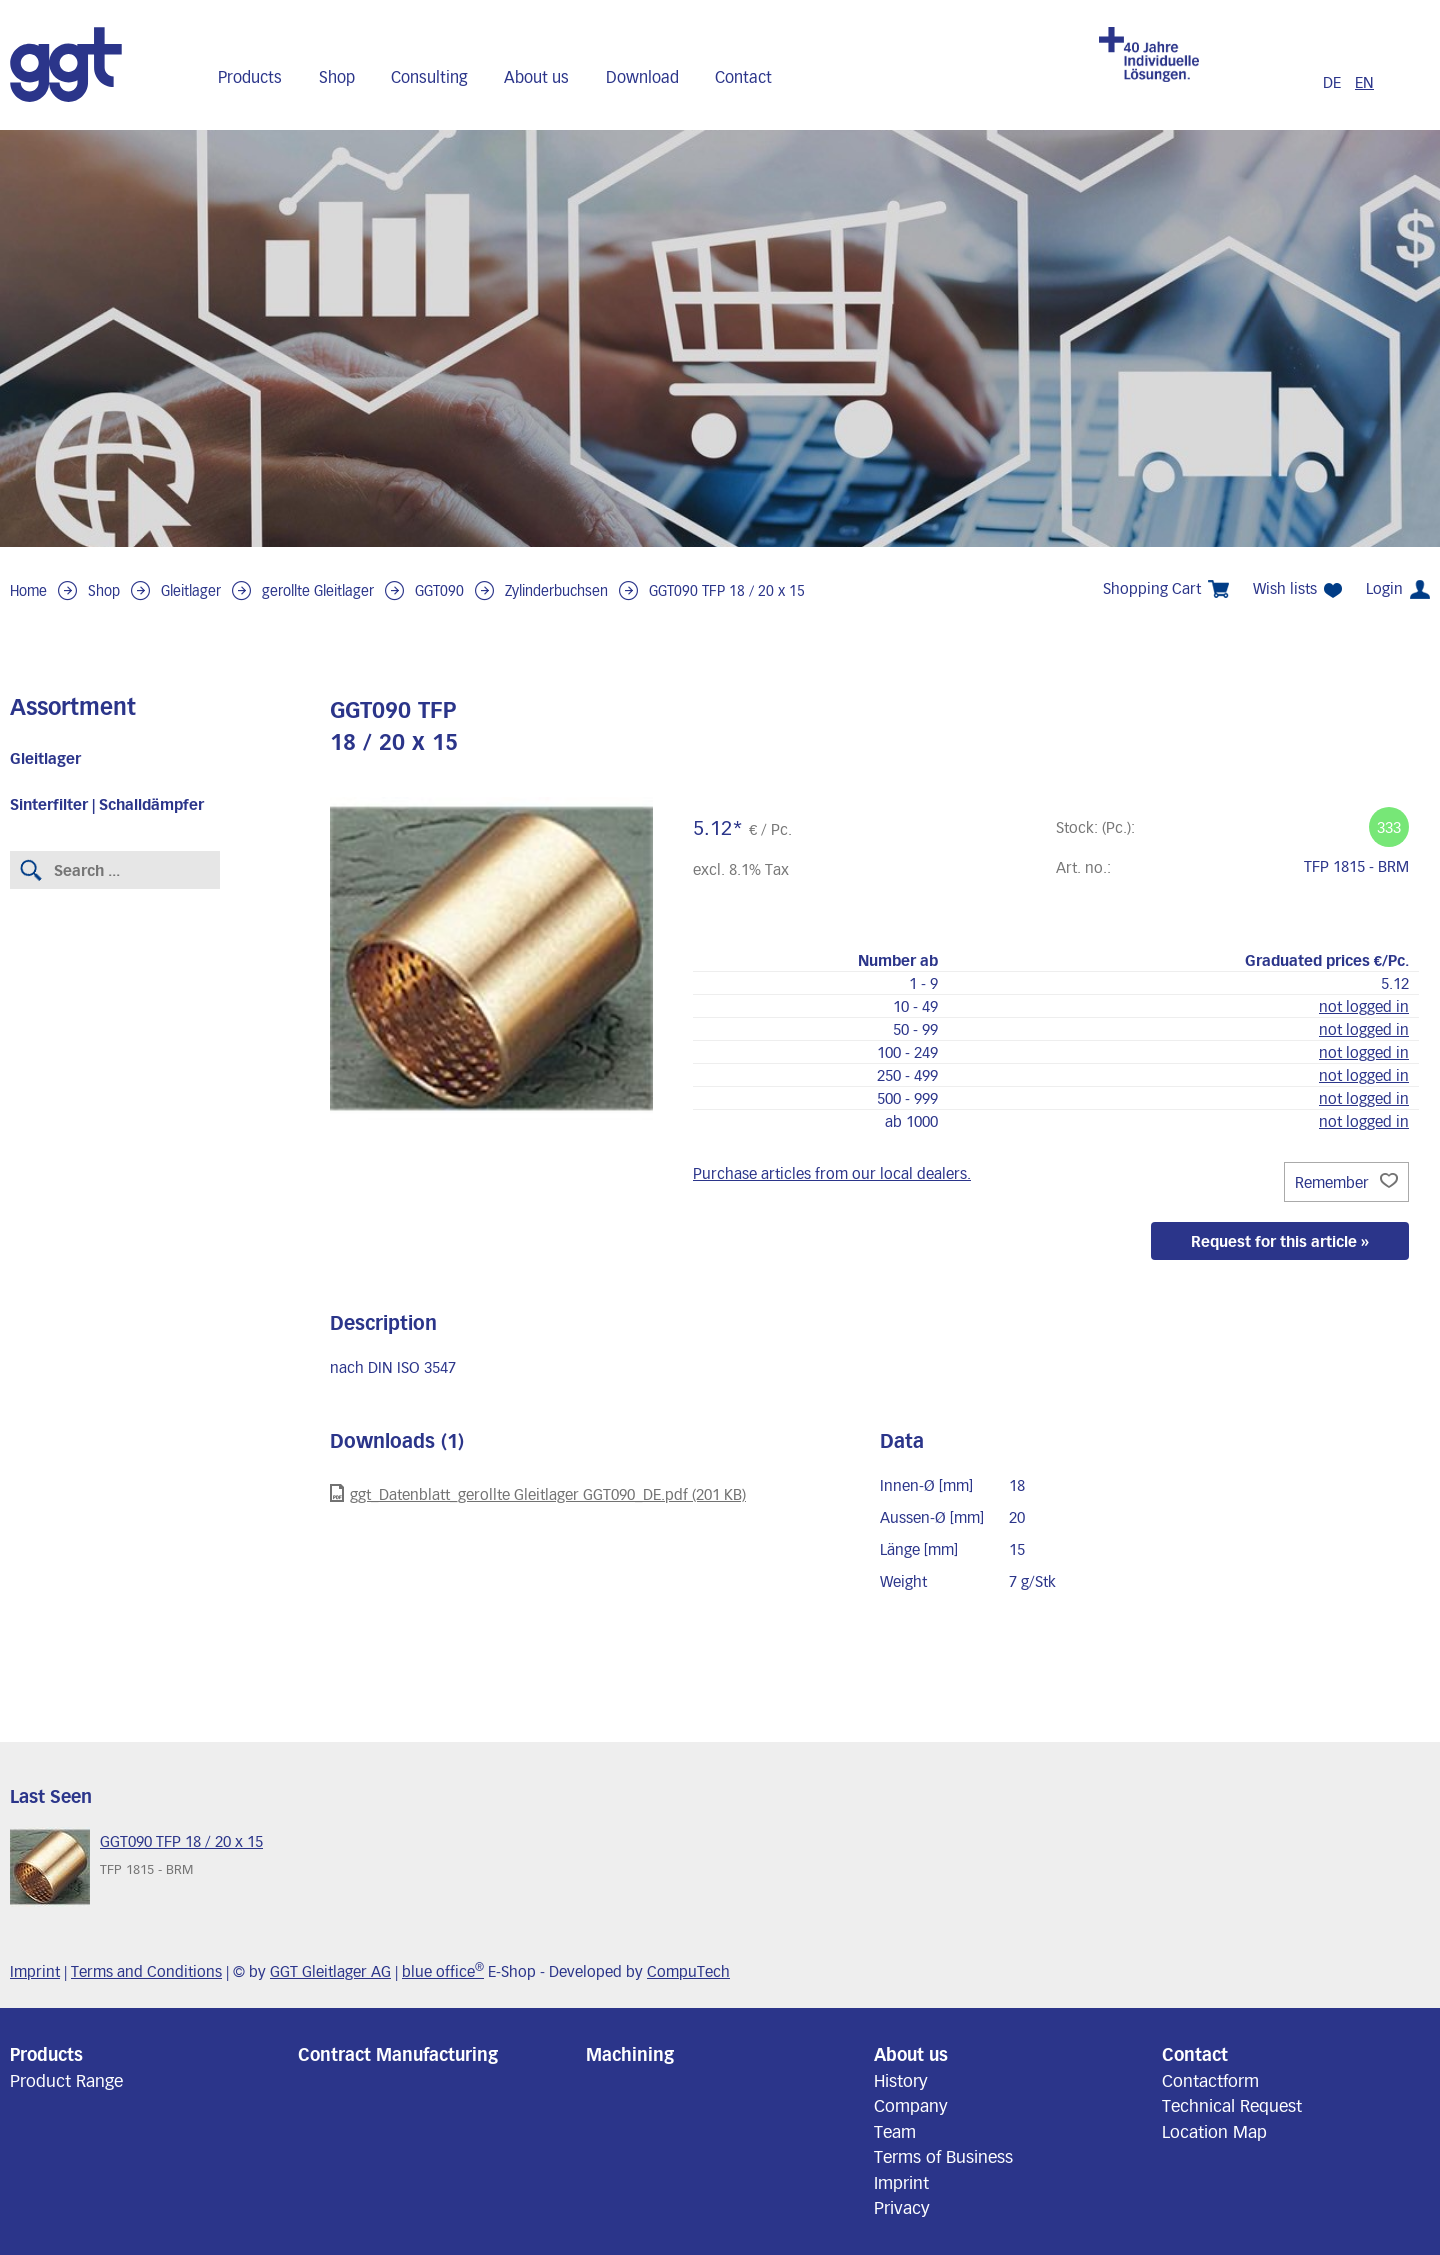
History (901, 2080)
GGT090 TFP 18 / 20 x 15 (727, 590)
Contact (743, 76)
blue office (443, 1971)
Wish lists (1297, 588)
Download (642, 76)
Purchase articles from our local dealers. (832, 1173)
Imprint (35, 1971)
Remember (1346, 1182)
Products (250, 76)
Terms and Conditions (146, 1971)
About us (536, 76)
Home (28, 590)
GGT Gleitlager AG (330, 1971)
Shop (337, 76)
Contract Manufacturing (398, 2054)
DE (1334, 82)
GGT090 (439, 590)
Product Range (66, 2080)
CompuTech (688, 1971)
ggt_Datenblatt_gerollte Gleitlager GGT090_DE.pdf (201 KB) (538, 1493)
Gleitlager (191, 590)
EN (1364, 82)
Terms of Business (943, 2156)
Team (895, 2131)
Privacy (902, 2207)
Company (911, 2105)
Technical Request (1232, 2105)
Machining (630, 2054)
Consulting (429, 76)
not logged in (1364, 1006)
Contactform (1210, 2080)
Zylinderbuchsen (556, 590)
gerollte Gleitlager (318, 590)
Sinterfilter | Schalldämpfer (107, 804)
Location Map (1214, 2131)
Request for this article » (1280, 1241)
